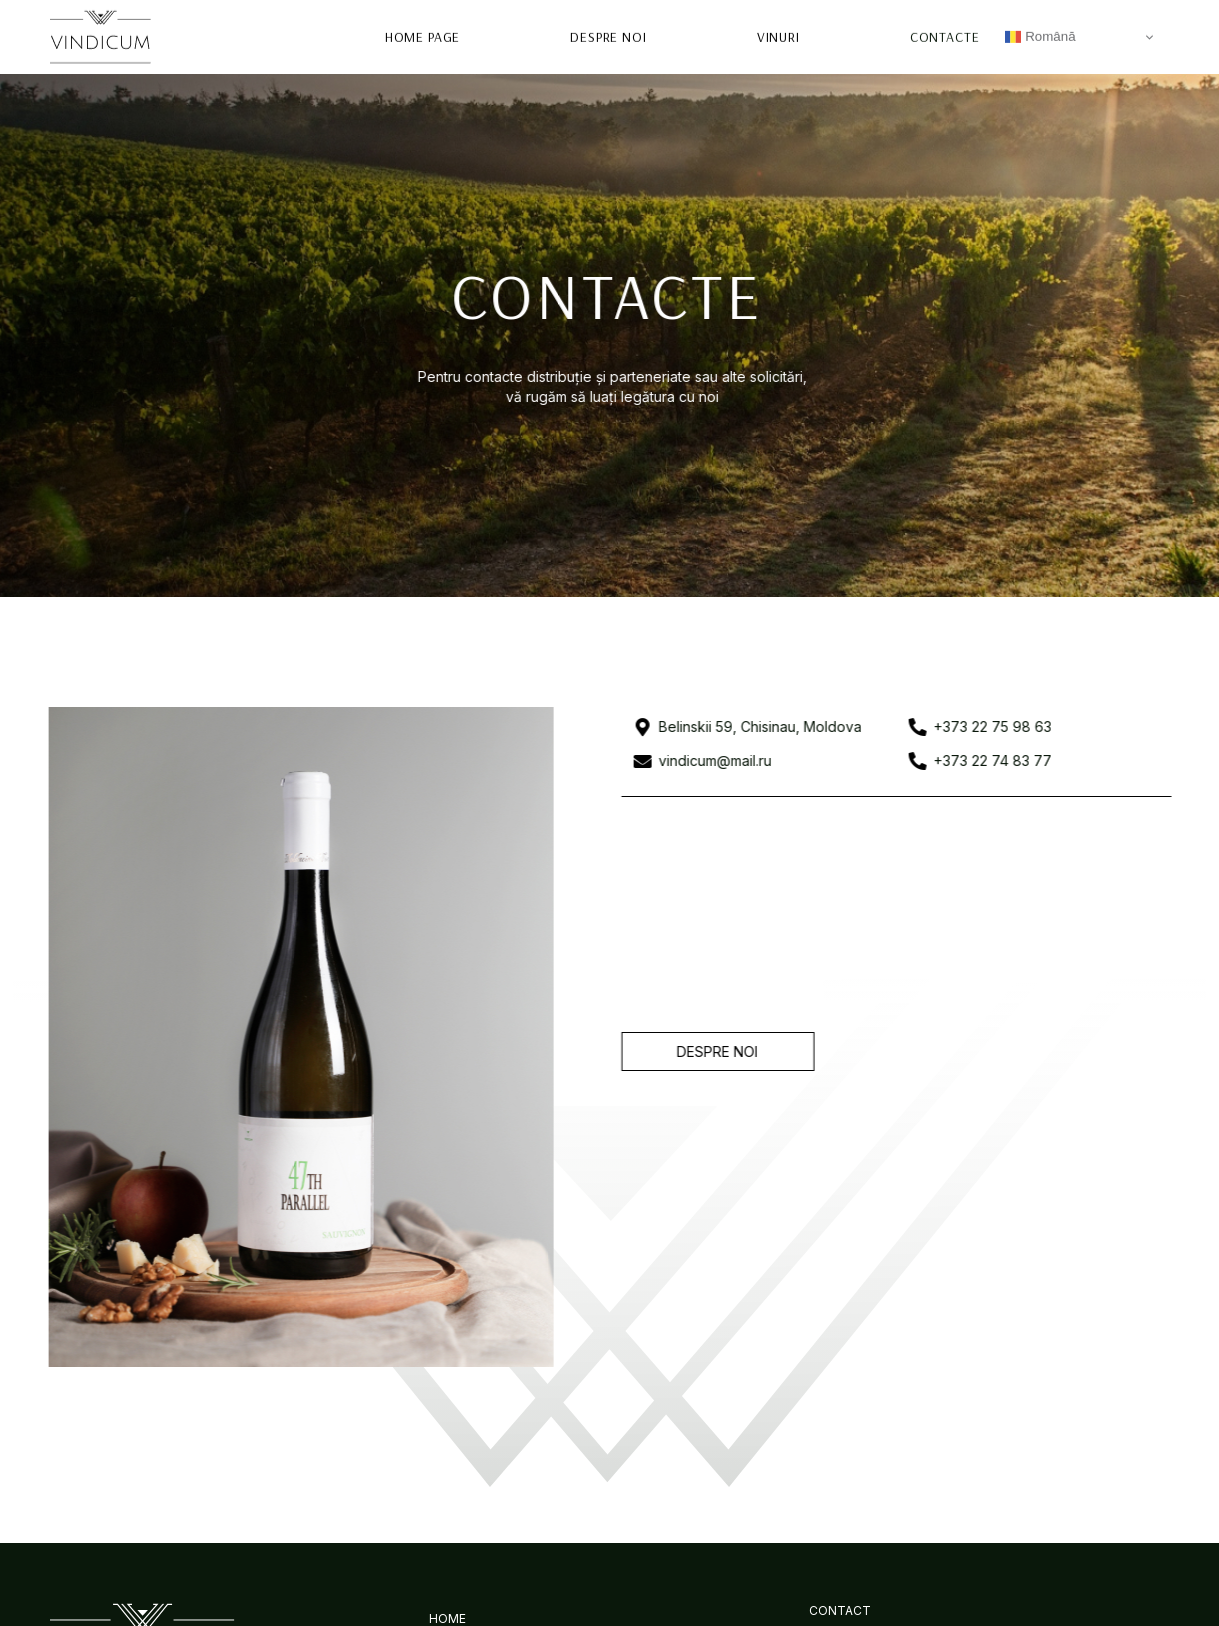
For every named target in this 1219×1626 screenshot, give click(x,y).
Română (1040, 35)
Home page (424, 35)
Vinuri (778, 35)
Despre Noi (609, 35)
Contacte (945, 35)
